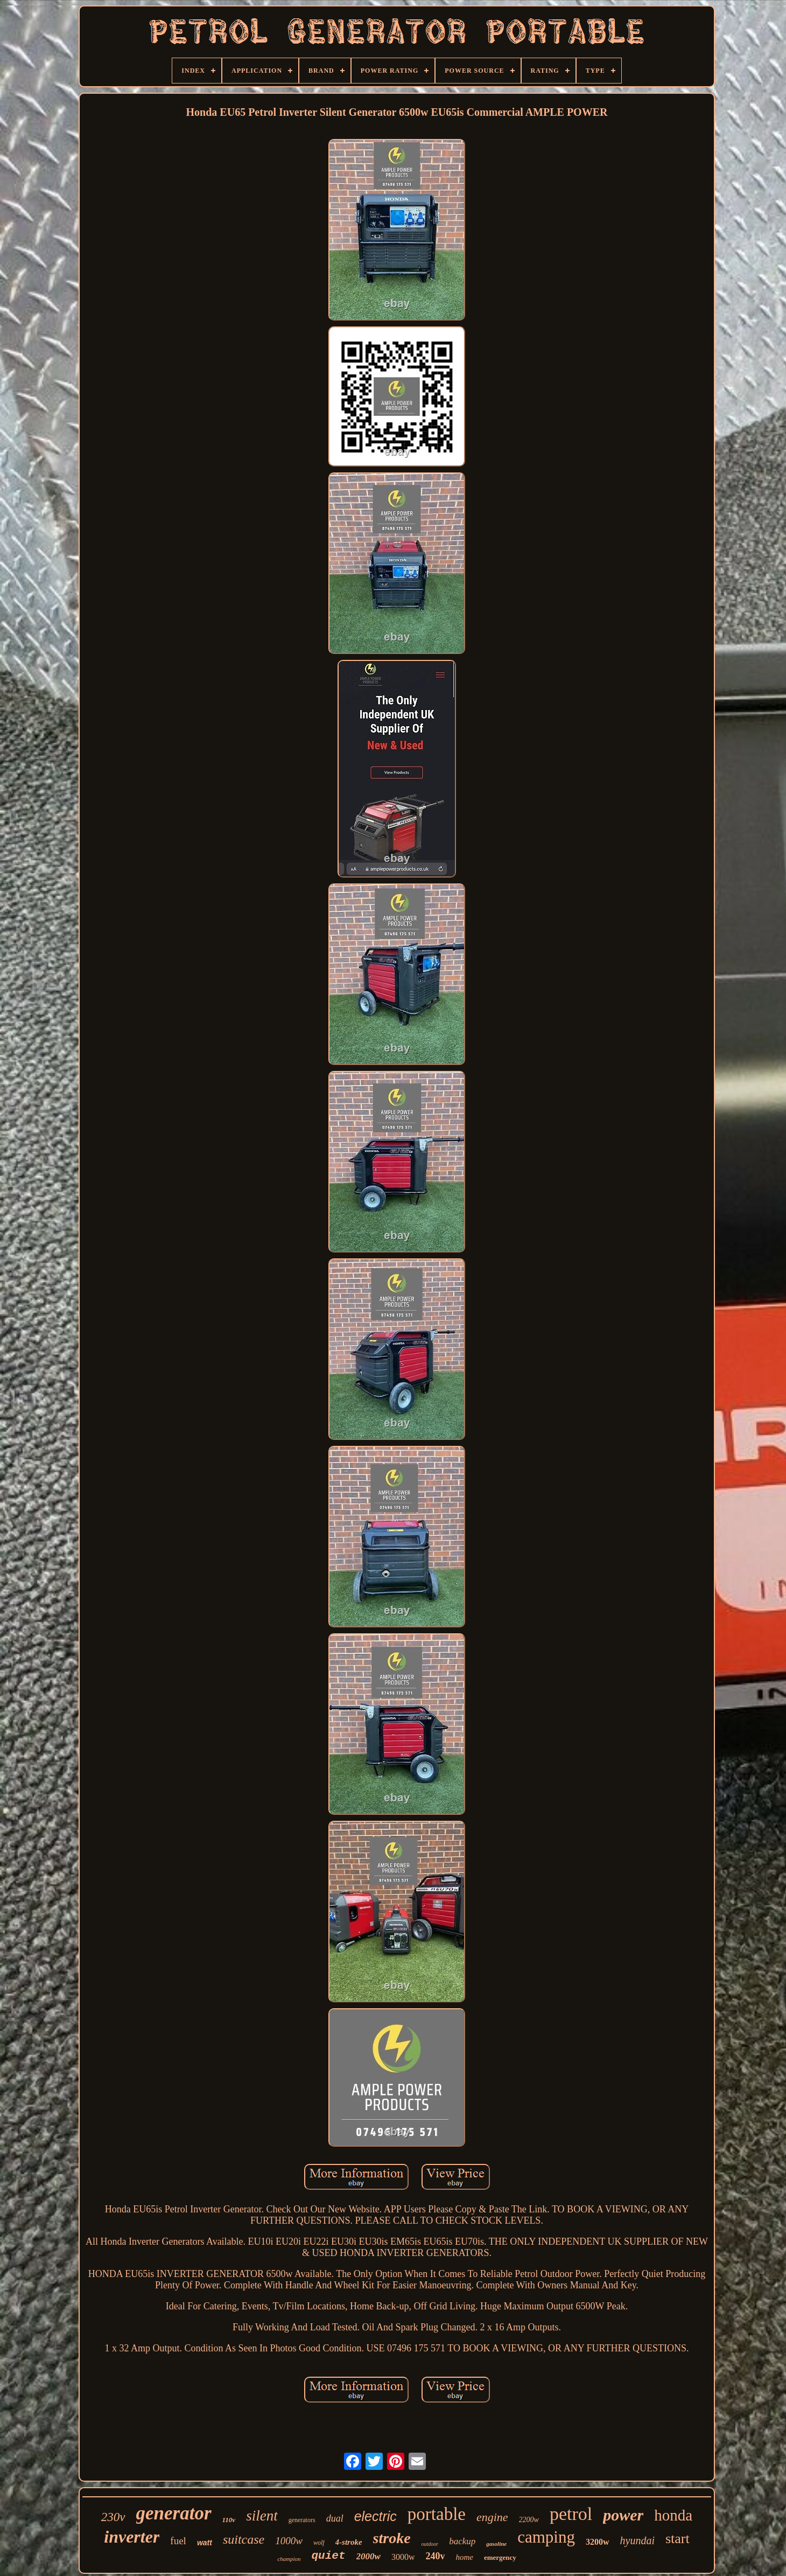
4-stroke (348, 2542)
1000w (289, 2540)
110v (229, 2520)
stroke (392, 2538)
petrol (571, 2514)
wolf (319, 2542)
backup (462, 2541)
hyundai (637, 2540)
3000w (403, 2556)
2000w (368, 2556)
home (464, 2557)
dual (334, 2518)
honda (673, 2515)
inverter (131, 2536)
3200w (597, 2541)
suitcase (243, 2539)
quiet (329, 2556)
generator (174, 2513)
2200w (529, 2520)
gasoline (496, 2543)
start (677, 2538)
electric (375, 2516)
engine (492, 2517)
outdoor (430, 2544)
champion (288, 2559)
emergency (500, 2557)
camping (546, 2537)
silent (262, 2516)
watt (204, 2542)
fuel (178, 2540)
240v (435, 2556)
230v (113, 2517)
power (623, 2515)
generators (302, 2520)
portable (437, 2514)
